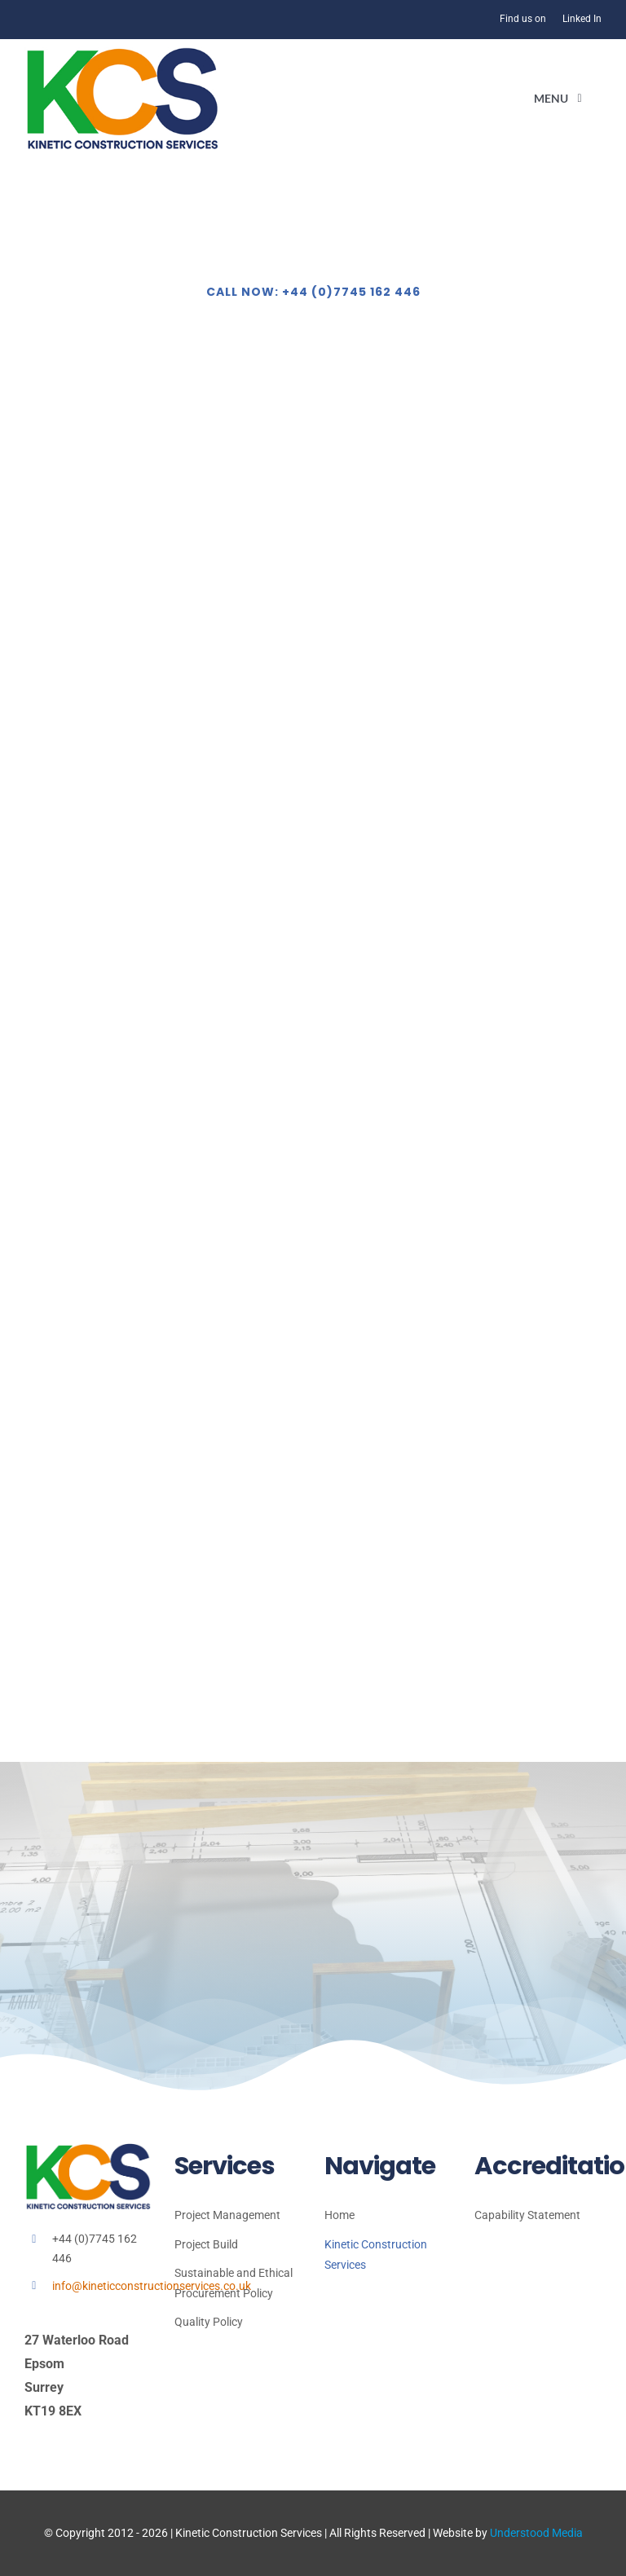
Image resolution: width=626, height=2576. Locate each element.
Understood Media (536, 2532)
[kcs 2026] (122, 53)
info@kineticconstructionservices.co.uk (151, 2285)
